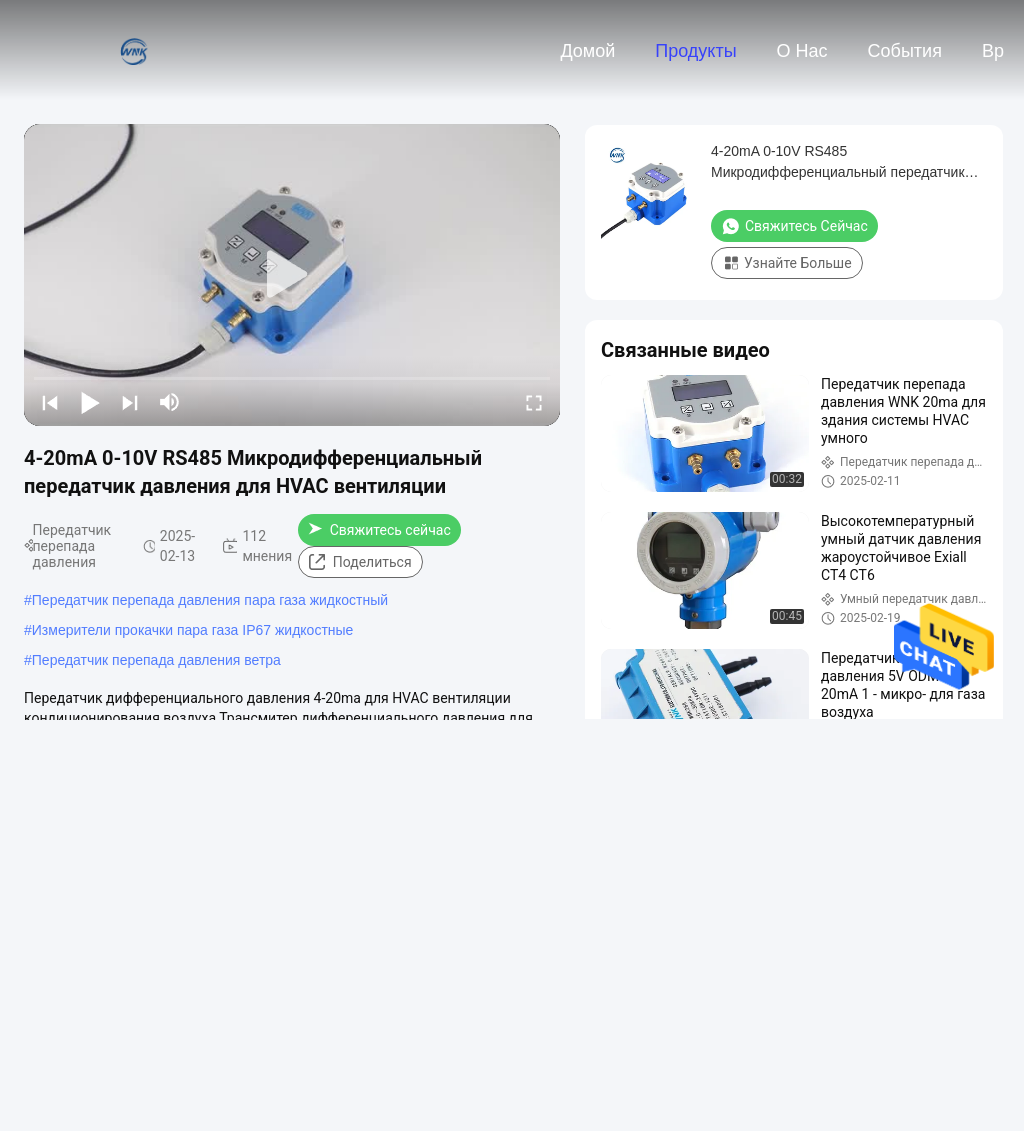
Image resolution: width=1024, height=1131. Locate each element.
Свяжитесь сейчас (379, 530)
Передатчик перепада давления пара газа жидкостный (210, 600)
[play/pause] (90, 402)
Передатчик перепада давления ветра (156, 660)
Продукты (695, 51)
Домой (587, 51)
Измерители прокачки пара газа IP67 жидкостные (193, 630)
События (905, 51)
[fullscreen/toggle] (534, 402)
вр (993, 51)
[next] (130, 402)
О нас (802, 51)
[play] (292, 275)
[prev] (50, 402)
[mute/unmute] (170, 402)
